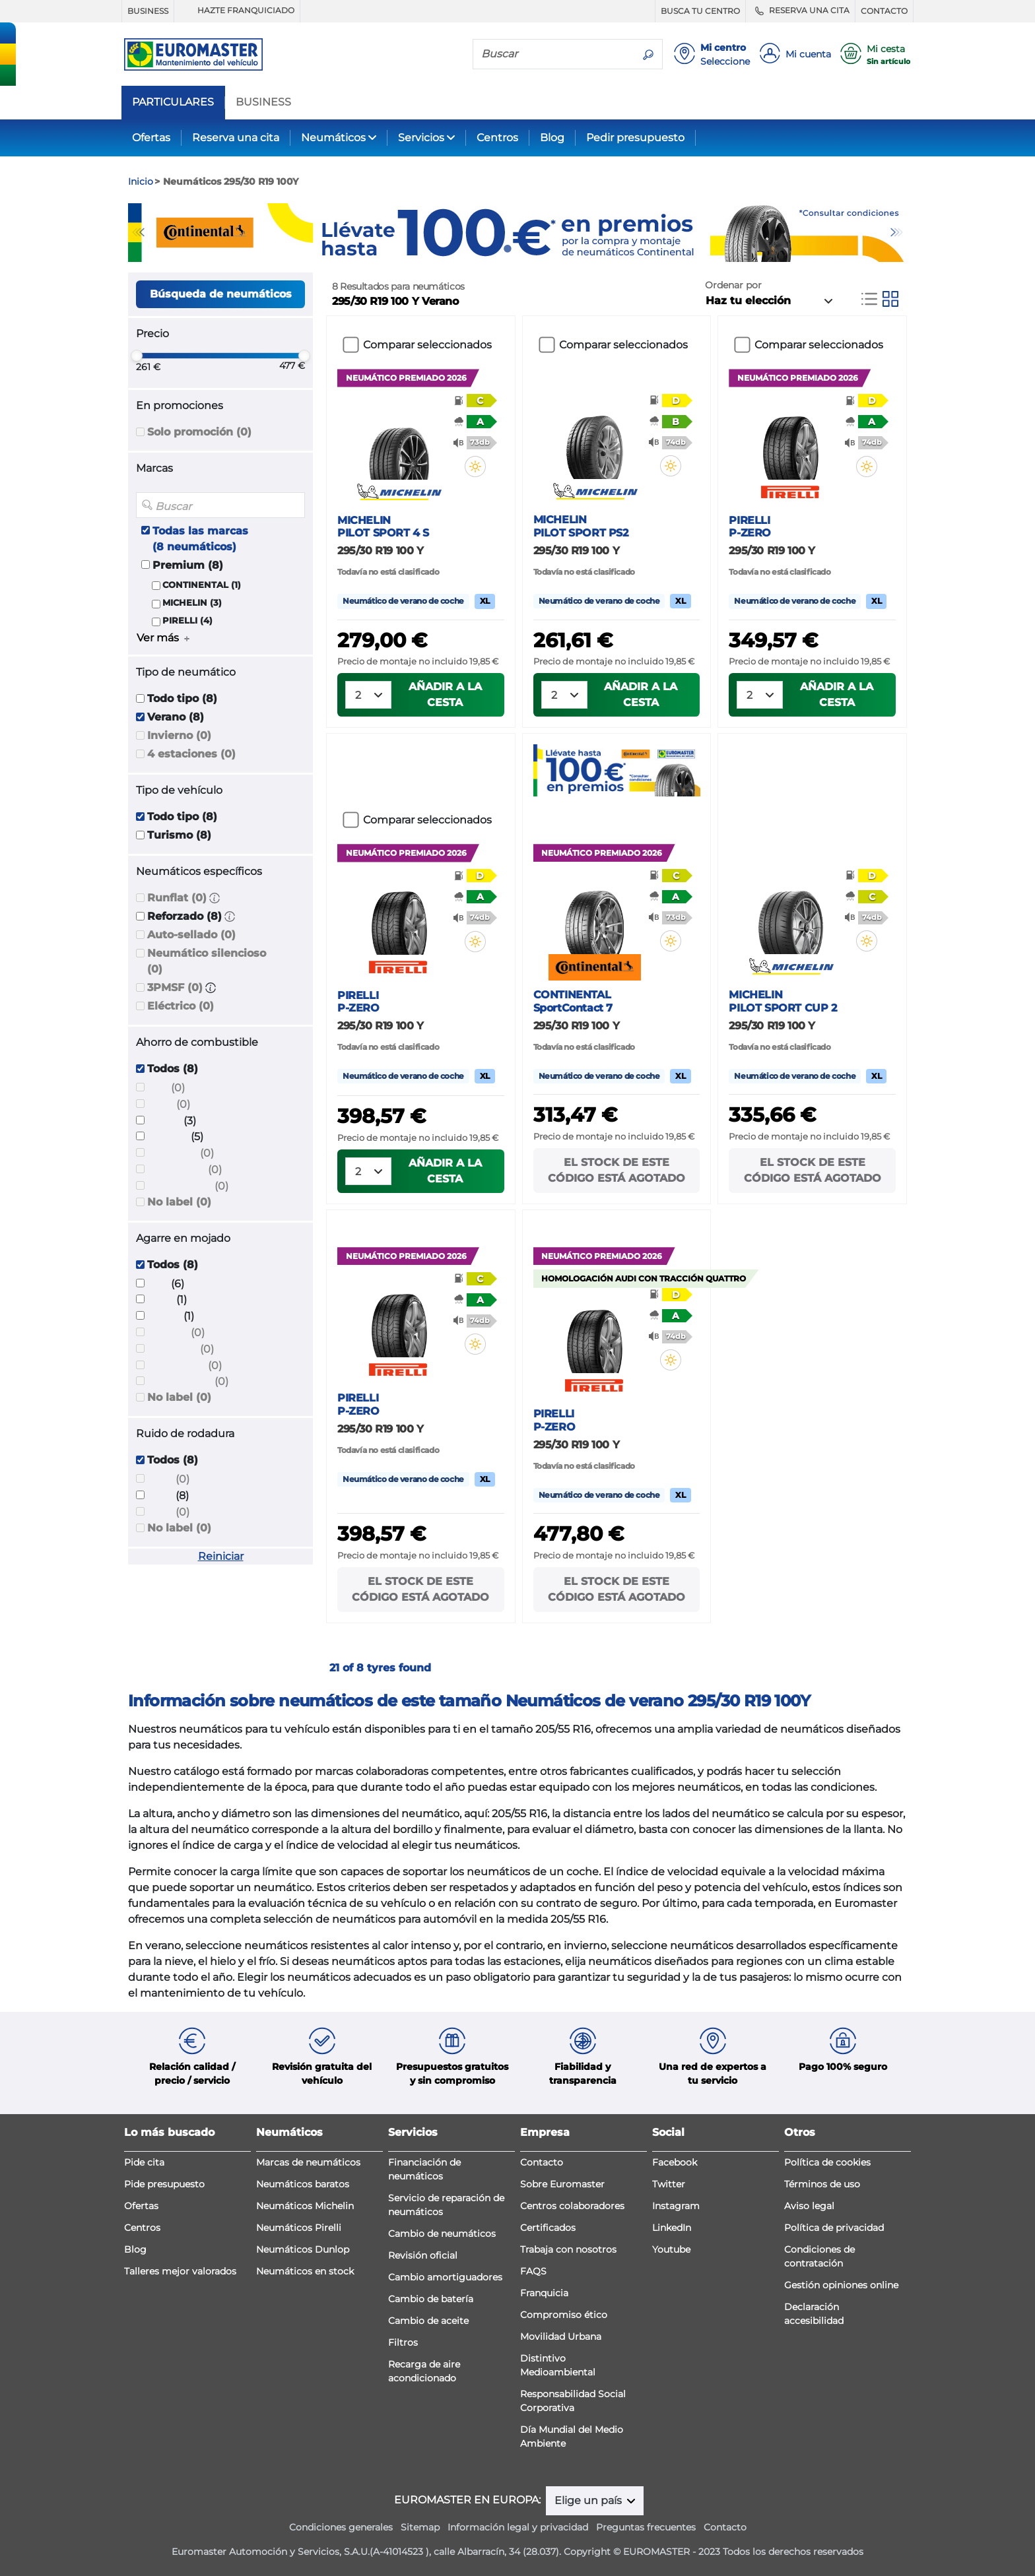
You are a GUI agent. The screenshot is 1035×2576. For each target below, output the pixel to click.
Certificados (548, 2228)
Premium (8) (187, 565)
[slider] (137, 356)
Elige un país (589, 2500)
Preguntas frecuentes (646, 2527)
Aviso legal (809, 2206)
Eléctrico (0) (180, 1006)
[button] (214, 897)
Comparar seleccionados (427, 344)
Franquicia (544, 2293)
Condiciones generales (341, 2527)
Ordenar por (733, 285)
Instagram (676, 2206)
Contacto (541, 2162)
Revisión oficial (422, 2255)
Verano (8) (175, 717)
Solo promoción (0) (199, 432)
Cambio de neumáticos (442, 2233)
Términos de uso (822, 2184)
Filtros (403, 2342)
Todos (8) (172, 1068)
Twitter (668, 2184)
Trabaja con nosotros (568, 2249)
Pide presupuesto (164, 2184)
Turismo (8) (179, 835)
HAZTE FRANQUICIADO (237, 10)
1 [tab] (507, 248)
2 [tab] (527, 248)
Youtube (671, 2249)
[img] (475, 466)
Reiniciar (221, 1556)
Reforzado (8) (184, 916)
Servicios (421, 137)
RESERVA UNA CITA (800, 10)
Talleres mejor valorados (180, 2271)
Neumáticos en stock (305, 2271)
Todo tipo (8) (182, 698)
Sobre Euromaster (562, 2184)
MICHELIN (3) (192, 603)
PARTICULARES (173, 102)
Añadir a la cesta (445, 694)
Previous (138, 232)
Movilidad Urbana (560, 2336)
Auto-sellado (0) (191, 934)
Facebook (674, 2162)
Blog (552, 137)
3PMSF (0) (175, 987)
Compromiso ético (563, 2315)
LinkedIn (671, 2228)
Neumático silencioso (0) (206, 961)
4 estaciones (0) (191, 754)
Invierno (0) (179, 735)
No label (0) (179, 1202)
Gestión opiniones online (841, 2285)
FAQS (533, 2271)
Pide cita (144, 2162)
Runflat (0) (177, 897)
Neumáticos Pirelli (298, 2228)
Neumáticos (333, 137)
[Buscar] (553, 53)
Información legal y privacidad (518, 2527)
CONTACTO (884, 11)
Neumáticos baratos (302, 2184)
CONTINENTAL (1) (201, 585)
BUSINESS (147, 11)
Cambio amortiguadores (445, 2277)
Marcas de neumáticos (308, 2162)
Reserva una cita (235, 137)
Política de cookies (827, 2162)
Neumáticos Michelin (305, 2206)
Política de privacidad (834, 2228)
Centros (497, 137)
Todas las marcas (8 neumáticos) (200, 539)
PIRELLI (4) (187, 621)
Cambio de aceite (428, 2321)
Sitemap (420, 2527)
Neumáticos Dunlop (302, 2249)
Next (897, 232)
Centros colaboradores (572, 2206)
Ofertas (151, 137)
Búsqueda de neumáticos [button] (221, 294)
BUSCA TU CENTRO (700, 11)
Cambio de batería (430, 2299)
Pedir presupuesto (635, 137)
